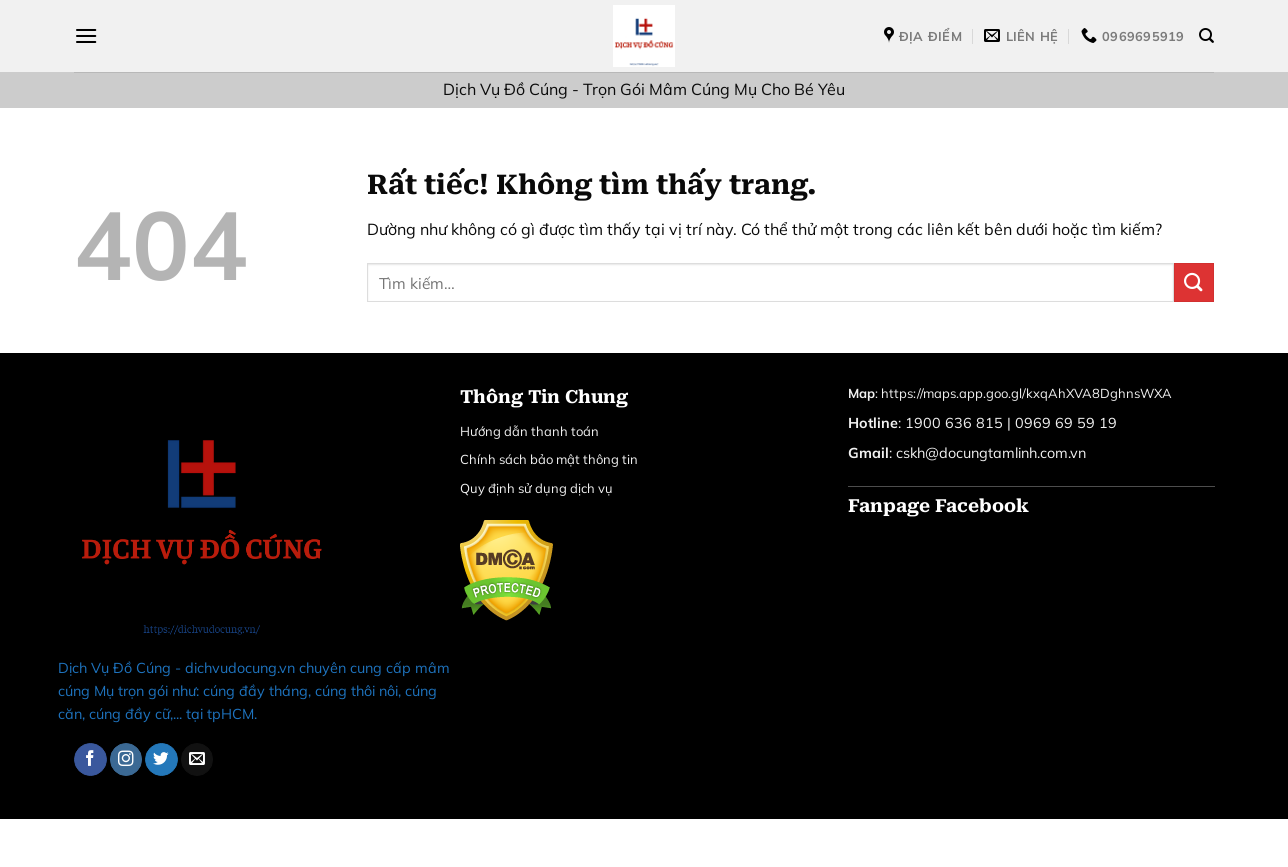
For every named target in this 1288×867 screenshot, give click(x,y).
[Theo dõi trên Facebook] (90, 759)
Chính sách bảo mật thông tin (549, 459)
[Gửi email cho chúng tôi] (197, 759)
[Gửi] (1194, 282)
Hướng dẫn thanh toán (529, 431)
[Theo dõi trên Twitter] (161, 759)
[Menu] (86, 35)
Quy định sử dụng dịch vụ (536, 488)
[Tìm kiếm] (1206, 36)
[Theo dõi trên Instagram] (126, 759)
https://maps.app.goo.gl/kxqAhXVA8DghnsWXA (1026, 393)
